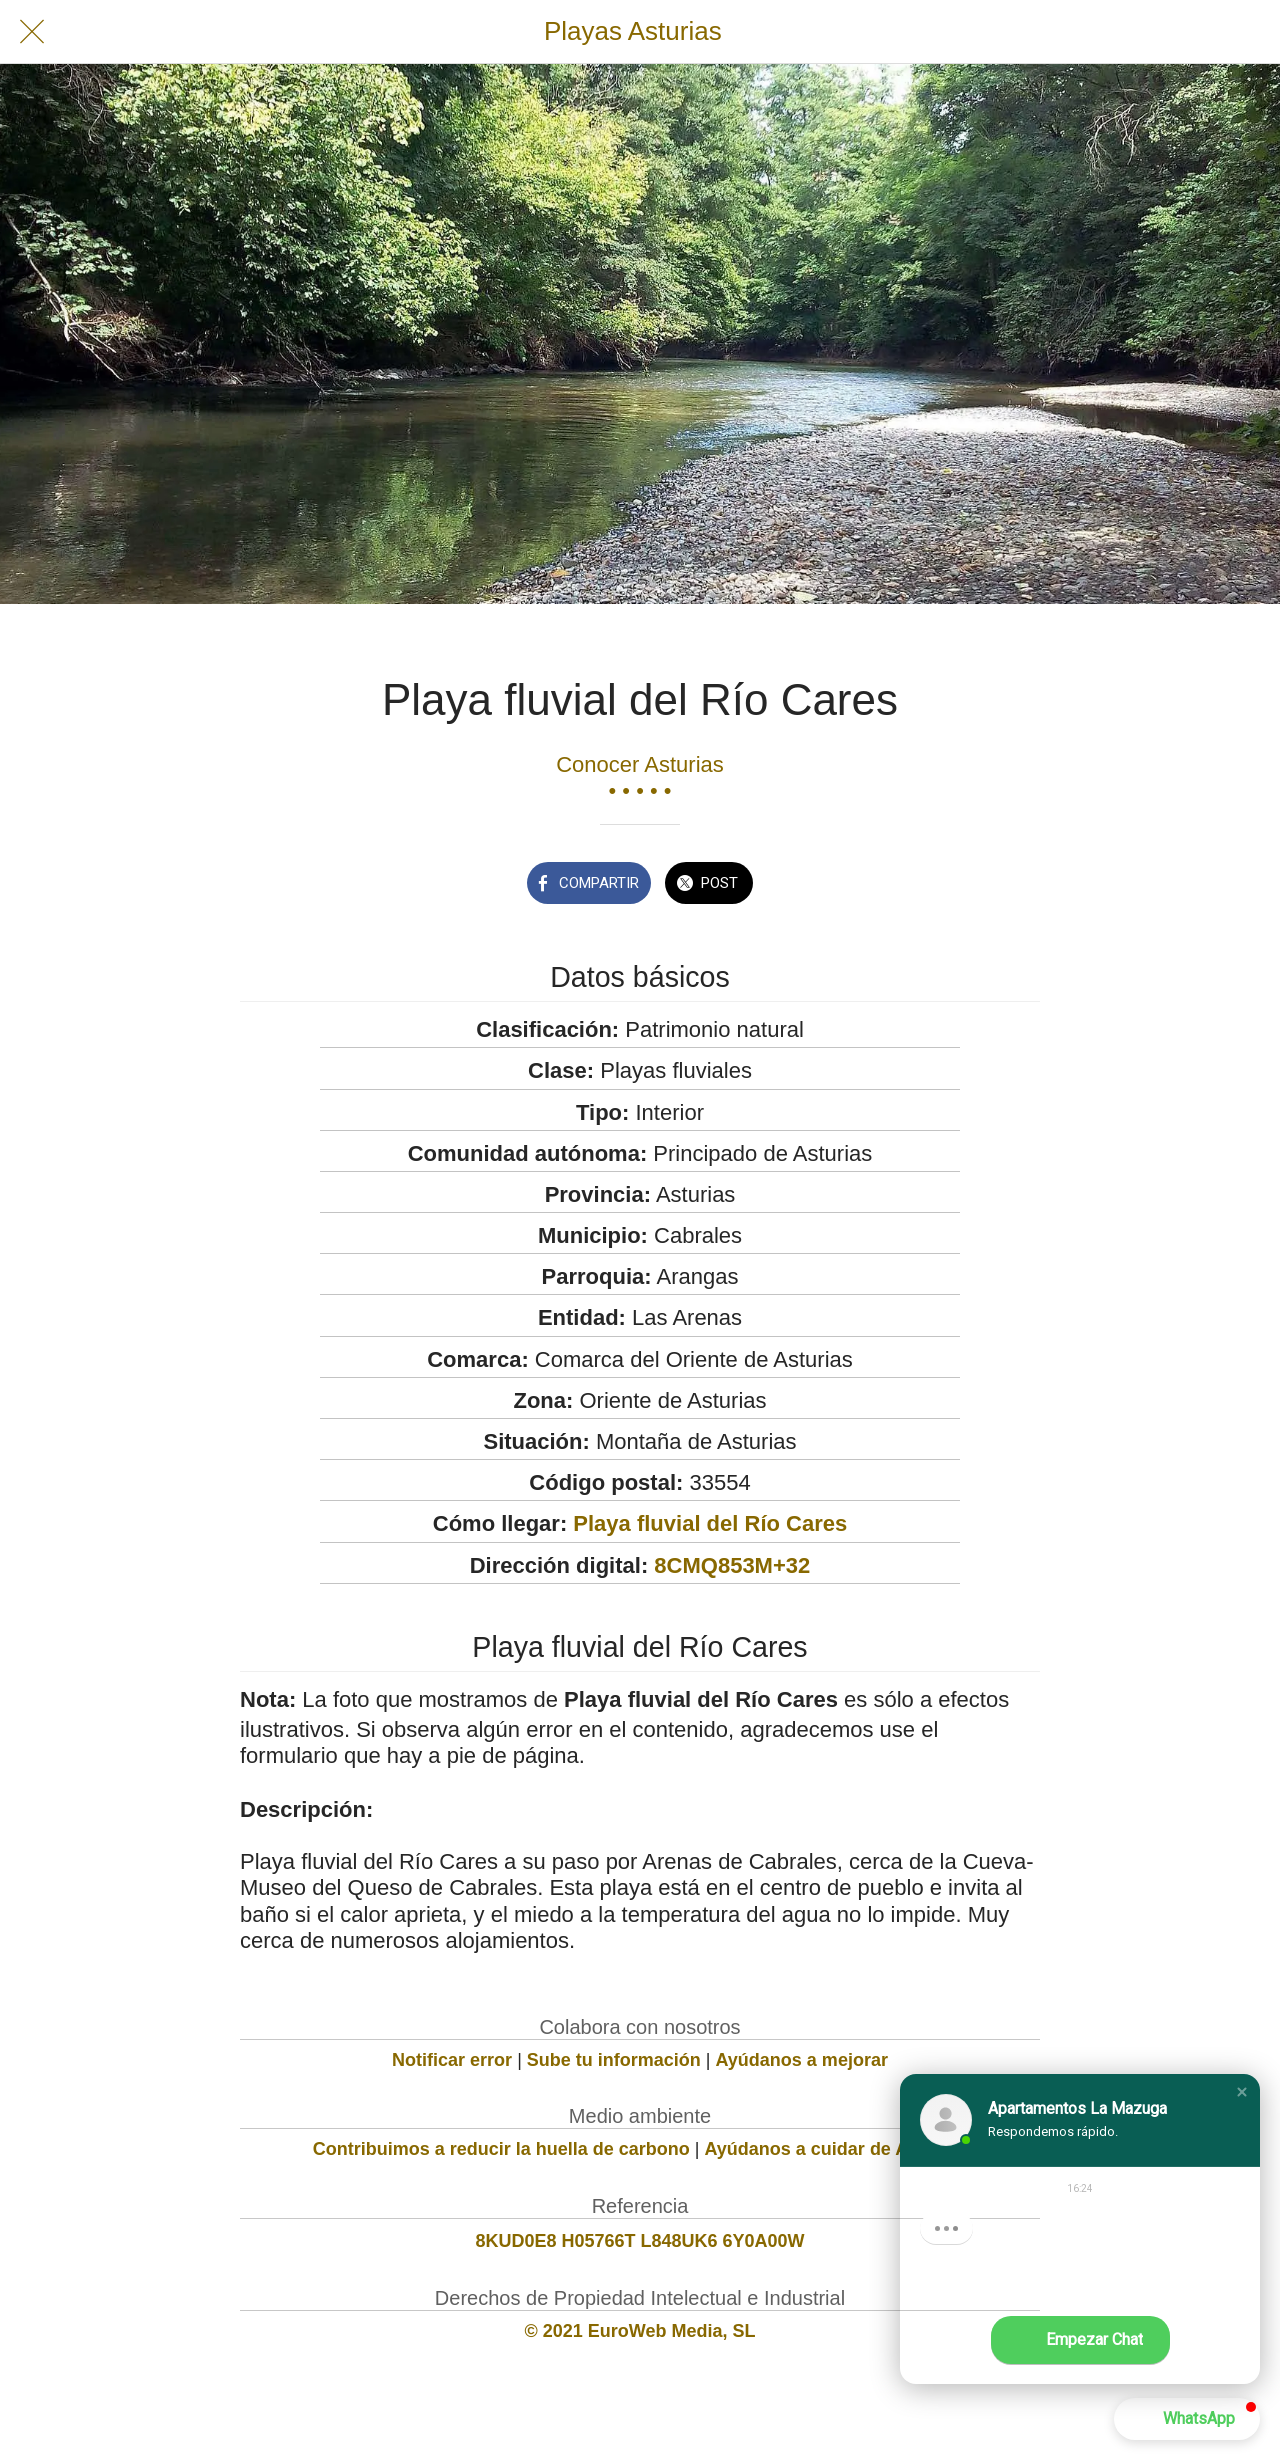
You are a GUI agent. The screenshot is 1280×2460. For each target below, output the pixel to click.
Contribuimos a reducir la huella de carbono (501, 2149)
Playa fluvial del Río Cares (710, 1523)
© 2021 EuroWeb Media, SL (640, 2331)
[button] (1242, 2092)
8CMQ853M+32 (732, 1565)
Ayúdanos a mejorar (802, 2060)
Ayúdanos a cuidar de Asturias (836, 2149)
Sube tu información (614, 2060)
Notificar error (452, 2060)
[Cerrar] (32, 32)
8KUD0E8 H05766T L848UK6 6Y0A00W (639, 2241)
